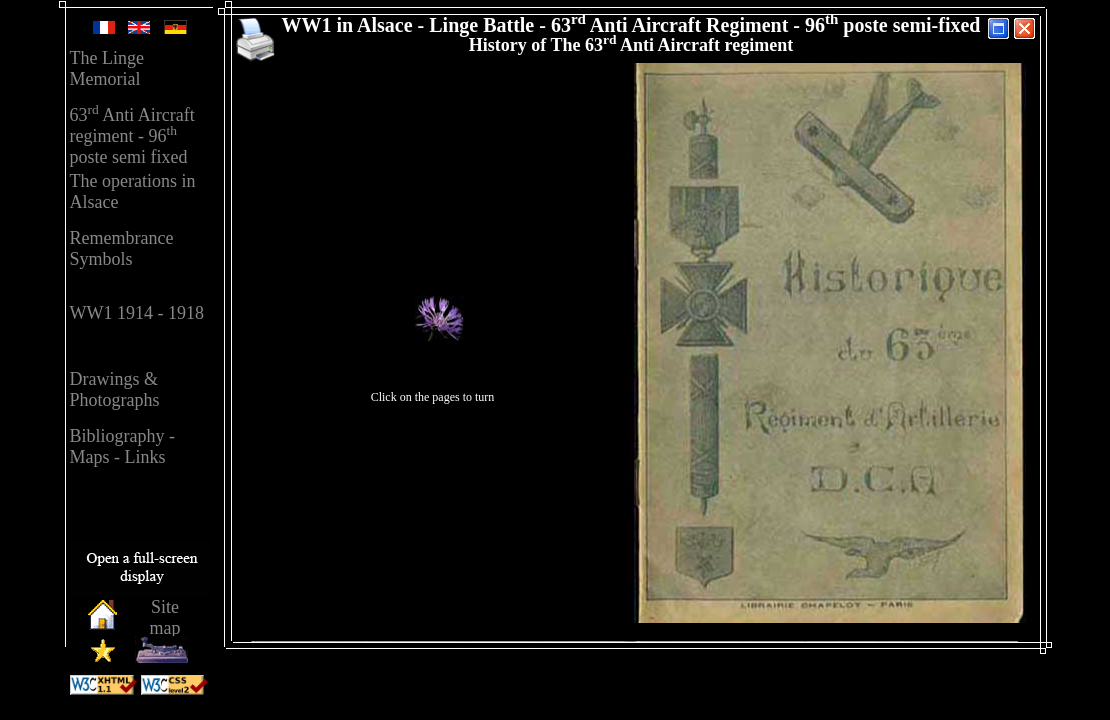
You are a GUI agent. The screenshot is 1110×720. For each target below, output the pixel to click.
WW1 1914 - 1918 (137, 313)
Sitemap (165, 617)
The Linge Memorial (107, 68)
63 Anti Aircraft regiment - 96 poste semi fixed (132, 136)
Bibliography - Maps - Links (123, 446)
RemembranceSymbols (122, 248)
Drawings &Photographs (115, 389)
